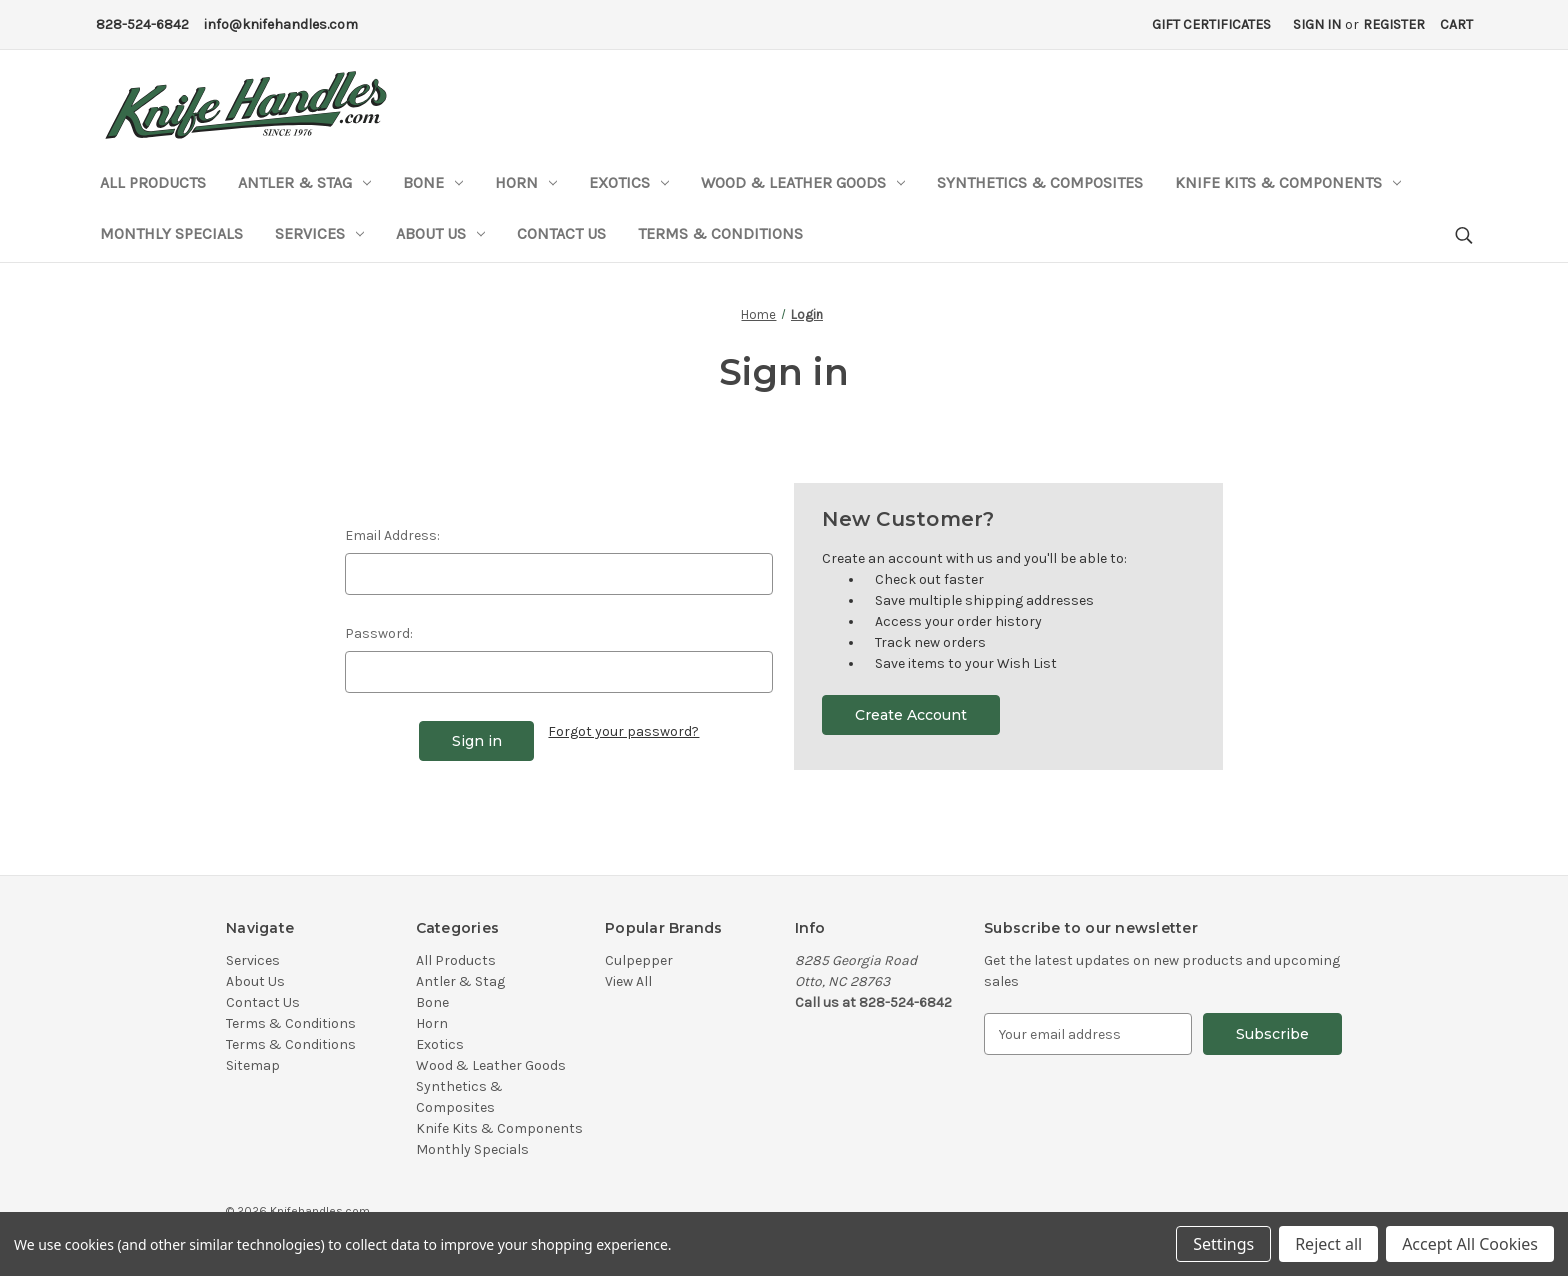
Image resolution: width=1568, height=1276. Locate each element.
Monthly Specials (171, 233)
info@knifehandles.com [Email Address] (281, 24)
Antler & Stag (304, 182)
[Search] (1462, 236)
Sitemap (253, 1065)
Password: (379, 633)
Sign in (1317, 24)
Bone (433, 182)
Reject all (1328, 1244)
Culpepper (639, 960)
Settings (1223, 1244)
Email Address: (392, 535)
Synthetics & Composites (1040, 182)
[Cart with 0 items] (1456, 24)
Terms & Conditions (720, 233)
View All (628, 981)
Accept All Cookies (1470, 1244)
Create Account (911, 715)
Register (1394, 24)
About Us (440, 233)
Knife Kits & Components (1288, 182)
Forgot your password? (623, 731)
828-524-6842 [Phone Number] (142, 24)
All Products (153, 182)
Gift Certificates (1211, 24)
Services (319, 233)
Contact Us (561, 233)
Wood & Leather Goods (803, 182)
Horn (526, 182)
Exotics (629, 182)
